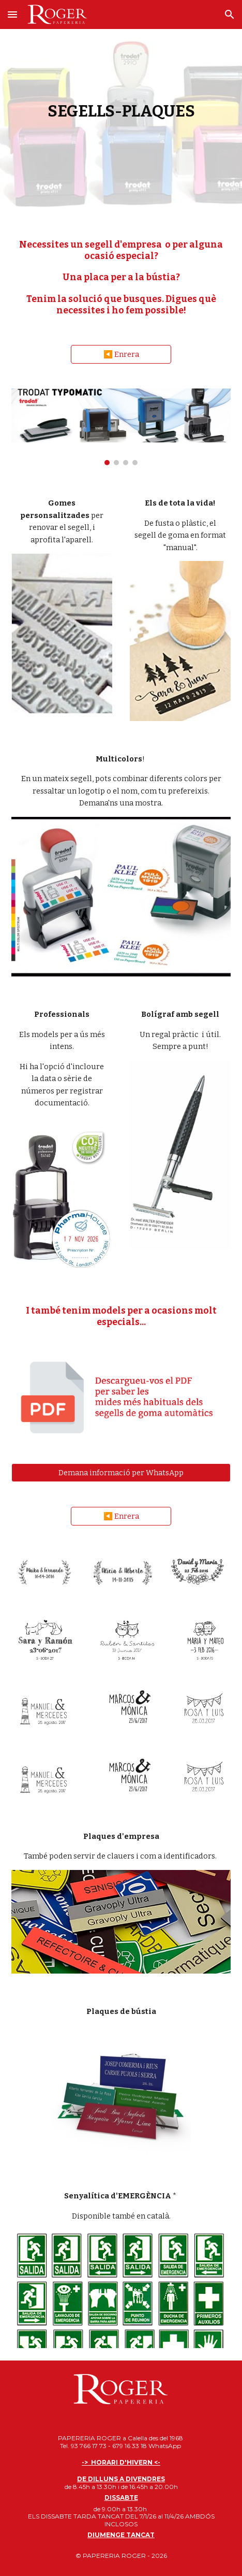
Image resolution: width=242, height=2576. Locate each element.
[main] (121, 111)
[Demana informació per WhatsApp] (121, 1472)
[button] (12, 14)
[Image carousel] (121, 426)
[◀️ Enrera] (121, 354)
